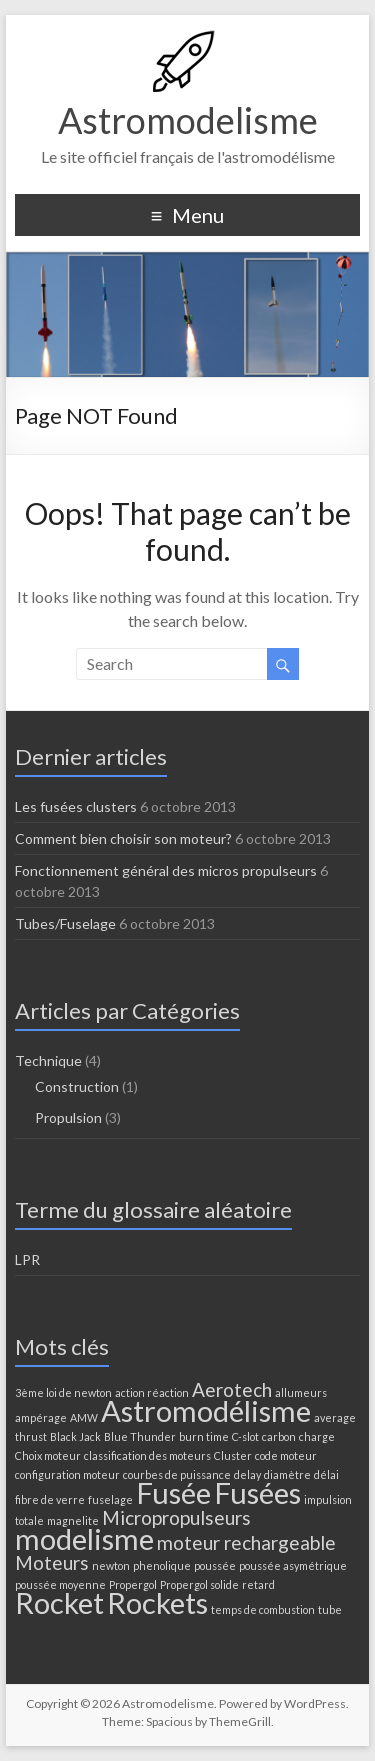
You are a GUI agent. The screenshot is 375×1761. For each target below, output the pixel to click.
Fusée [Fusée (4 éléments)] (173, 1492)
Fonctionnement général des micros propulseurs (166, 870)
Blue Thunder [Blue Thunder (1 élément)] (140, 1436)
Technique (48, 1060)
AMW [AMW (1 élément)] (84, 1417)
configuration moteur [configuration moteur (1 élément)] (67, 1474)
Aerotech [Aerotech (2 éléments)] (232, 1389)
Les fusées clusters (76, 806)
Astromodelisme (188, 120)
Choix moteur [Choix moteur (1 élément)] (48, 1455)
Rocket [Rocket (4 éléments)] (59, 1602)
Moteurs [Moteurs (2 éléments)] (52, 1562)
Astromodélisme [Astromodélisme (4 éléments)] (206, 1410)
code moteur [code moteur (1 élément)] (286, 1455)
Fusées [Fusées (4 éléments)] (257, 1492)
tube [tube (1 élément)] (330, 1609)
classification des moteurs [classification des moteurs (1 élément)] (147, 1455)
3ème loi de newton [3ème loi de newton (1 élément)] (63, 1392)
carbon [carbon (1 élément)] (279, 1436)
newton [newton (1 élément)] (111, 1565)
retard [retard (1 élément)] (258, 1584)
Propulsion (68, 1117)
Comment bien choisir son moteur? (123, 838)
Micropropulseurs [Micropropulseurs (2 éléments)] (176, 1517)
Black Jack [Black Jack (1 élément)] (75, 1436)
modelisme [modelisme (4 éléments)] (84, 1538)
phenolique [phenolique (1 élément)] (162, 1565)
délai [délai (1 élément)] (326, 1474)
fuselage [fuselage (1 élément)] (110, 1499)
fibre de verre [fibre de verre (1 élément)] (50, 1499)
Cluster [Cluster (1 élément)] (233, 1455)
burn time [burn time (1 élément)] (204, 1436)
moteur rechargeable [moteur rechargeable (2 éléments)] (246, 1542)
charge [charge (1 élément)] (317, 1436)
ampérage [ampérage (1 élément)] (41, 1417)
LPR (27, 1259)
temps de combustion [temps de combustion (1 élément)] (263, 1609)
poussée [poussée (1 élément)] (215, 1565)
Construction (77, 1086)
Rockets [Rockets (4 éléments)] (157, 1602)
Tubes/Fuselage (65, 923)
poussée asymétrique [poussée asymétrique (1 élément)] (293, 1565)
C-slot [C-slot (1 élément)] (245, 1436)
